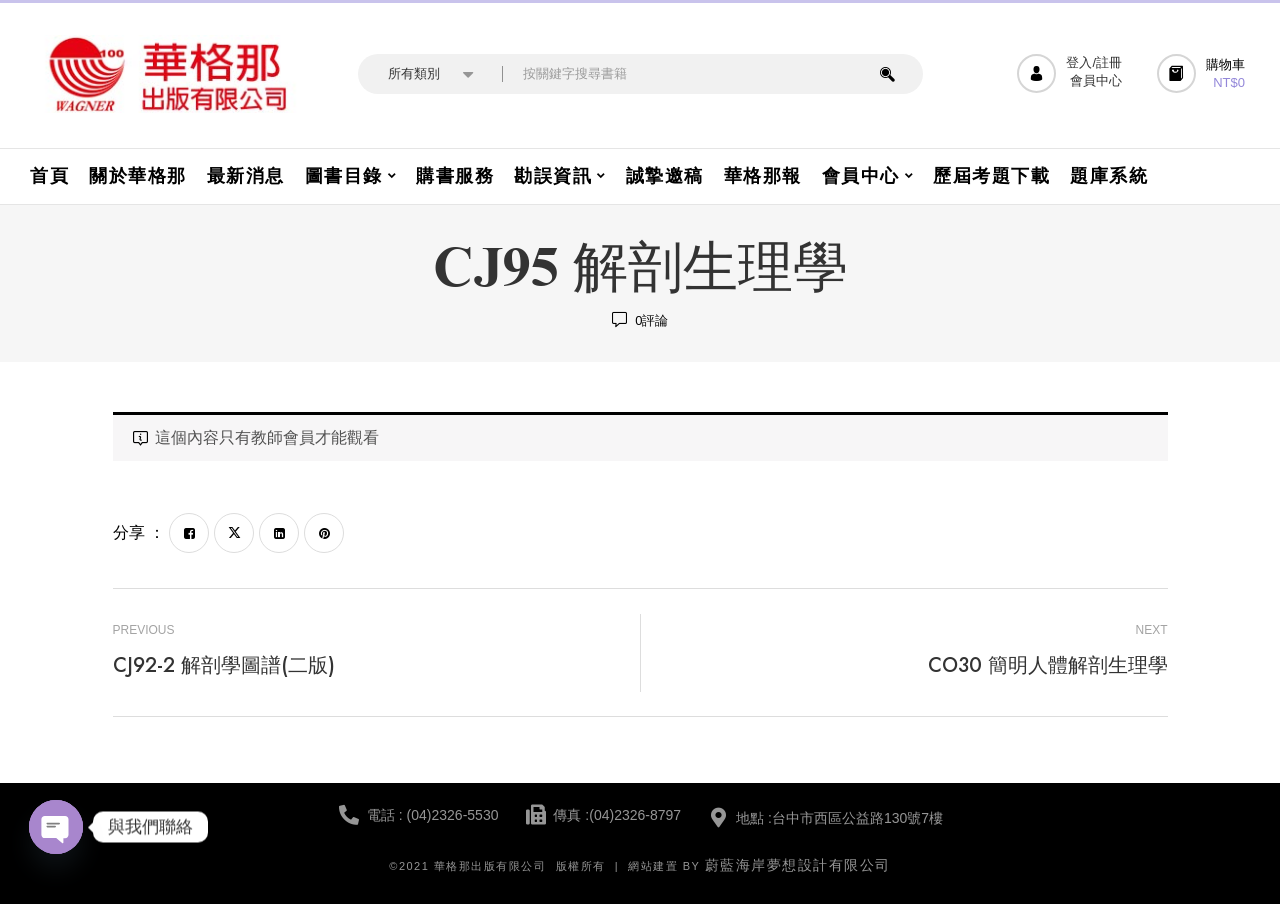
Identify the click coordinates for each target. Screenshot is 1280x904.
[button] (1203, 73)
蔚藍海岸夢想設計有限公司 (798, 865)
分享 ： (139, 532)
